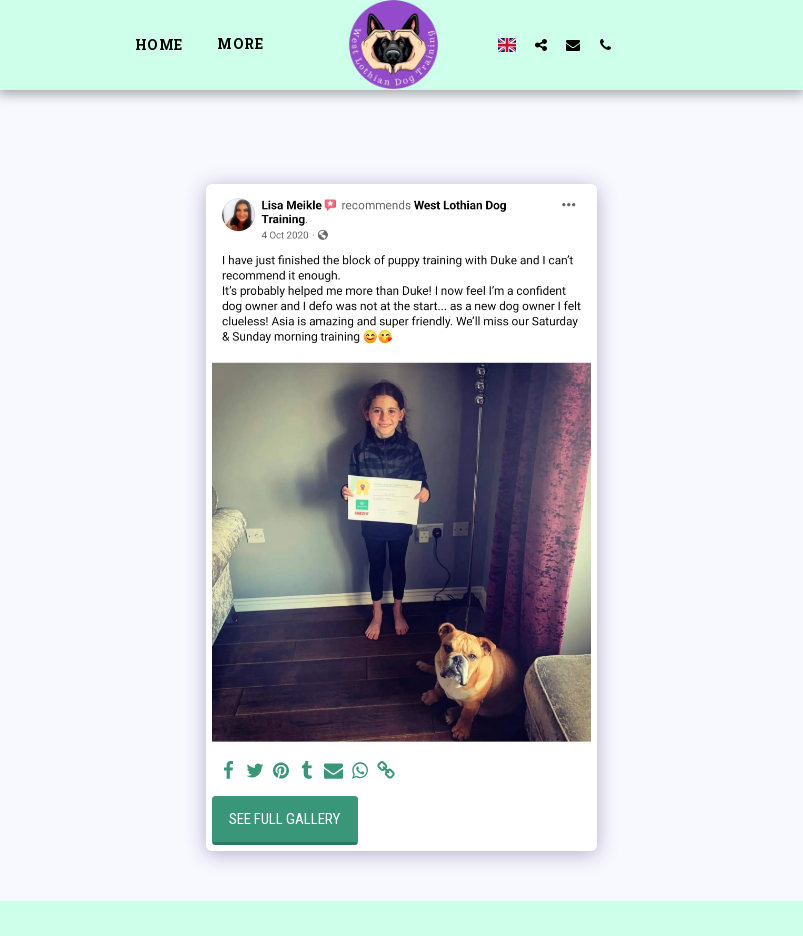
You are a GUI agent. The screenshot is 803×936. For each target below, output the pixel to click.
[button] (541, 44)
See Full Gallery (284, 819)
